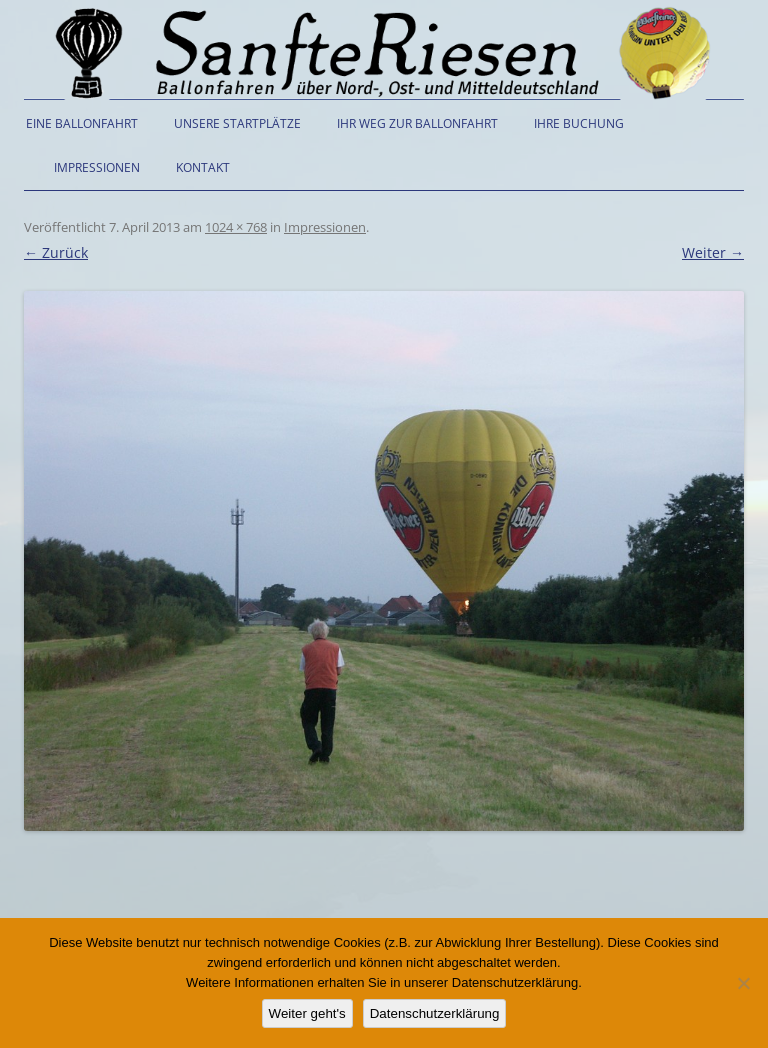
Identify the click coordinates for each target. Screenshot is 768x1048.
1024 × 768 (236, 227)
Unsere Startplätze (237, 123)
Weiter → (713, 252)
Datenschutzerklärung (435, 1013)
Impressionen (97, 167)
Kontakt (203, 167)
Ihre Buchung (579, 123)
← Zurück (56, 252)
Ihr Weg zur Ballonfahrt (417, 123)
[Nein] (743, 983)
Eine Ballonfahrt (82, 123)
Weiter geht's (307, 1013)
